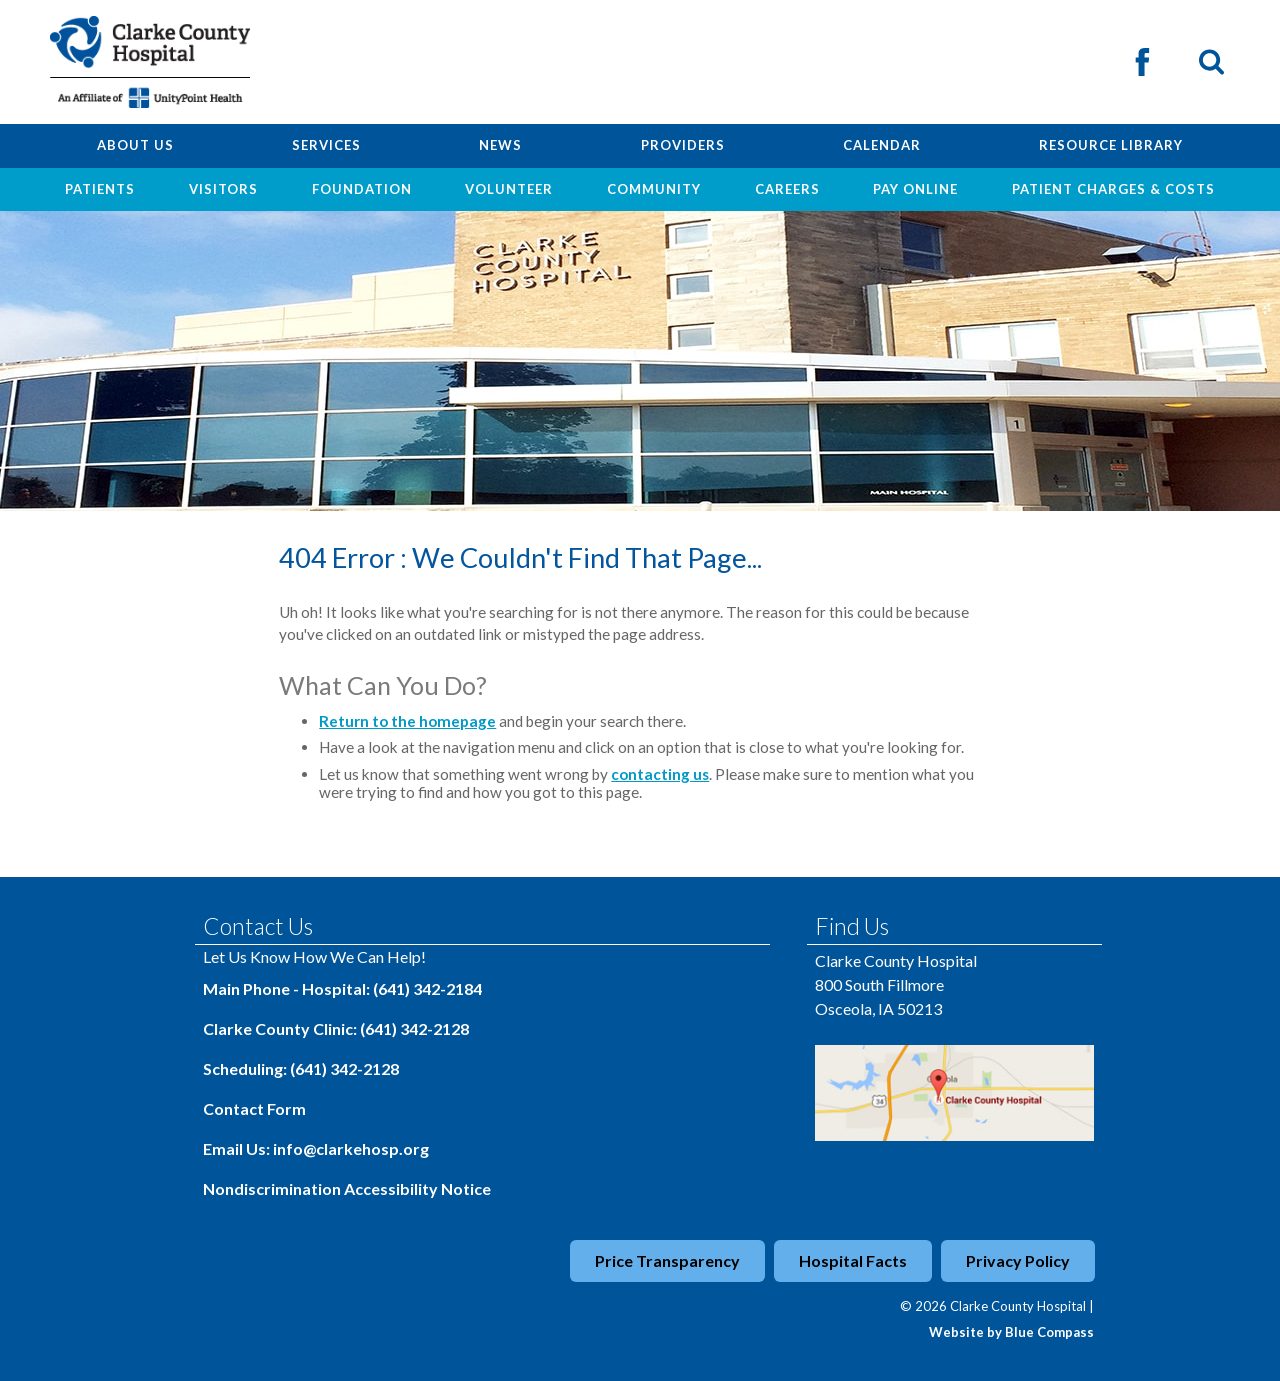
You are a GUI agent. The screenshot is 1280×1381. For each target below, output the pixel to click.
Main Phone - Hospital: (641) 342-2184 (342, 988)
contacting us (660, 774)
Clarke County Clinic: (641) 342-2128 (336, 1028)
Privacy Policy (1018, 1260)
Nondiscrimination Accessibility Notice (347, 1188)
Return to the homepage (407, 721)
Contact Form (254, 1108)
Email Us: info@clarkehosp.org (316, 1148)
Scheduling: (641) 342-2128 (301, 1068)
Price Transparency (667, 1260)
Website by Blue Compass (1011, 1332)
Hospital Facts (853, 1260)
